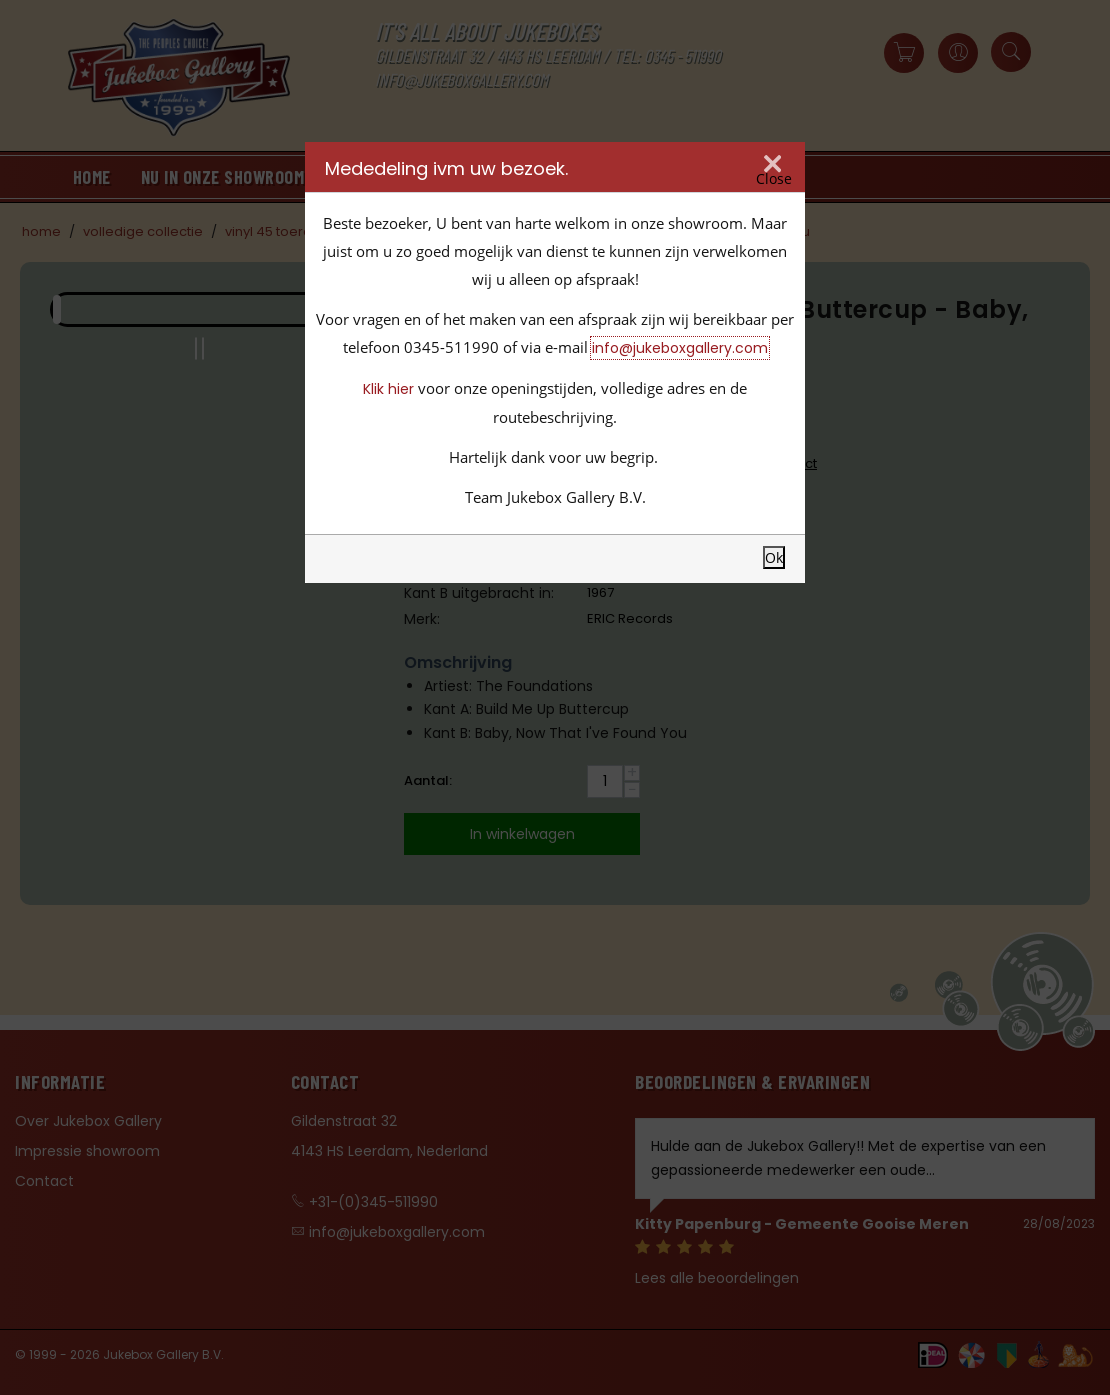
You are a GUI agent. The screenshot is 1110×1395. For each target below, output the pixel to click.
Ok (774, 557)
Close (774, 179)
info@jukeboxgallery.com (680, 348)
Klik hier (388, 389)
